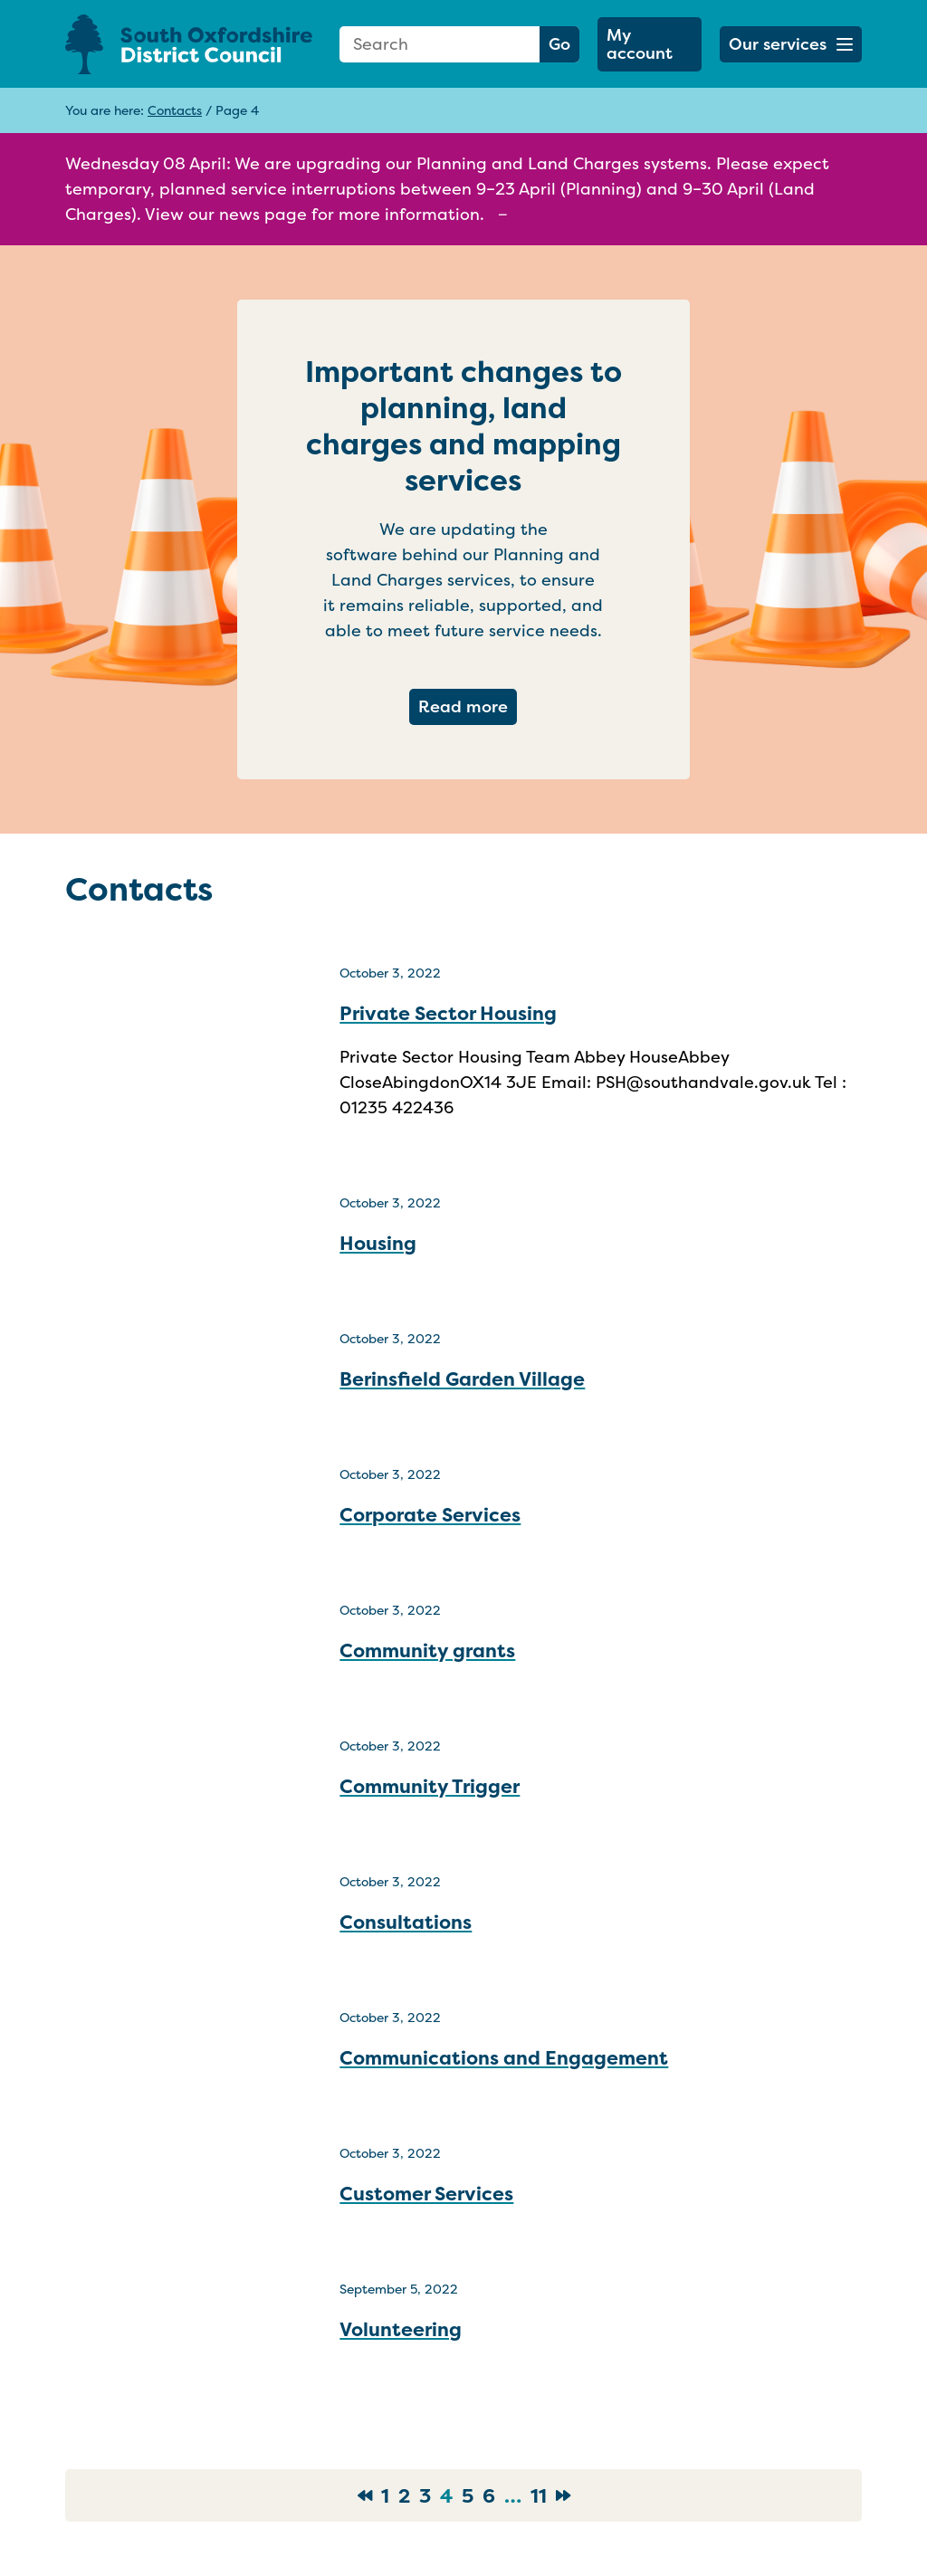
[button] (791, 44)
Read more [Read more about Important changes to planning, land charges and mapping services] (467, 706)
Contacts (175, 110)
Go (559, 44)
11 (538, 2495)
